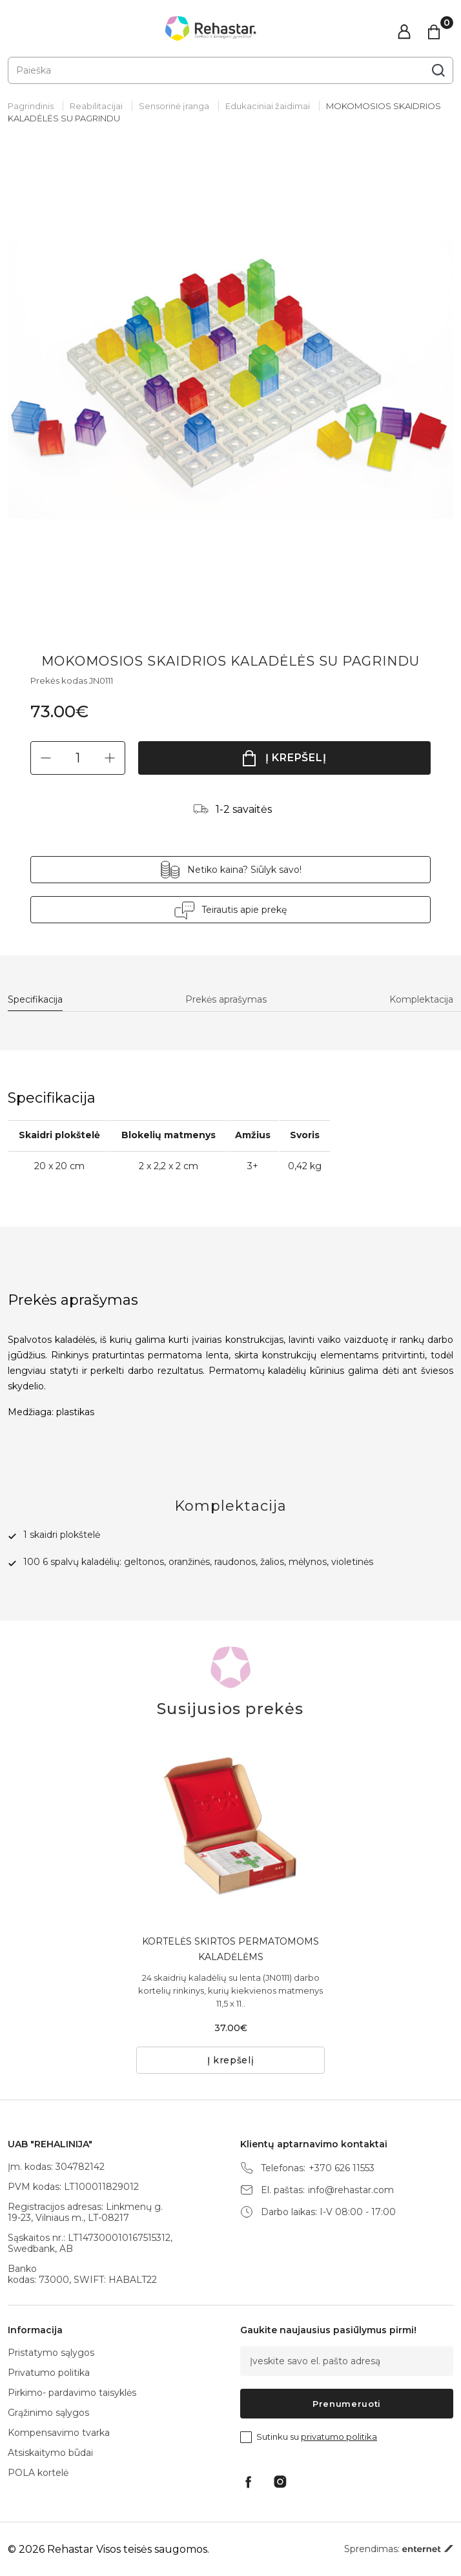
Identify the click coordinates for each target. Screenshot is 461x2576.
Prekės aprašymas (226, 999)
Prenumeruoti (346, 2403)
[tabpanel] (230, 379)
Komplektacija (421, 999)
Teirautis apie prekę (244, 909)
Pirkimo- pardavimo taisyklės (72, 2392)
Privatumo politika (49, 2372)
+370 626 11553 (341, 2168)
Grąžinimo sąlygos (48, 2412)
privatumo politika (339, 2436)
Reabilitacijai (96, 106)
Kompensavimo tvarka (59, 2432)
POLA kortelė (38, 2473)
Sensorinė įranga (174, 106)
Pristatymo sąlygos (51, 2352)
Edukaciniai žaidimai (267, 106)
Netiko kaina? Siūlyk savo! (244, 869)
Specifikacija (35, 999)
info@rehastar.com (351, 2190)
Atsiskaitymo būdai (50, 2452)
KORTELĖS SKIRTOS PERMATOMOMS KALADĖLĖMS (230, 1949)
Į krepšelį (296, 757)
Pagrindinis (31, 106)
